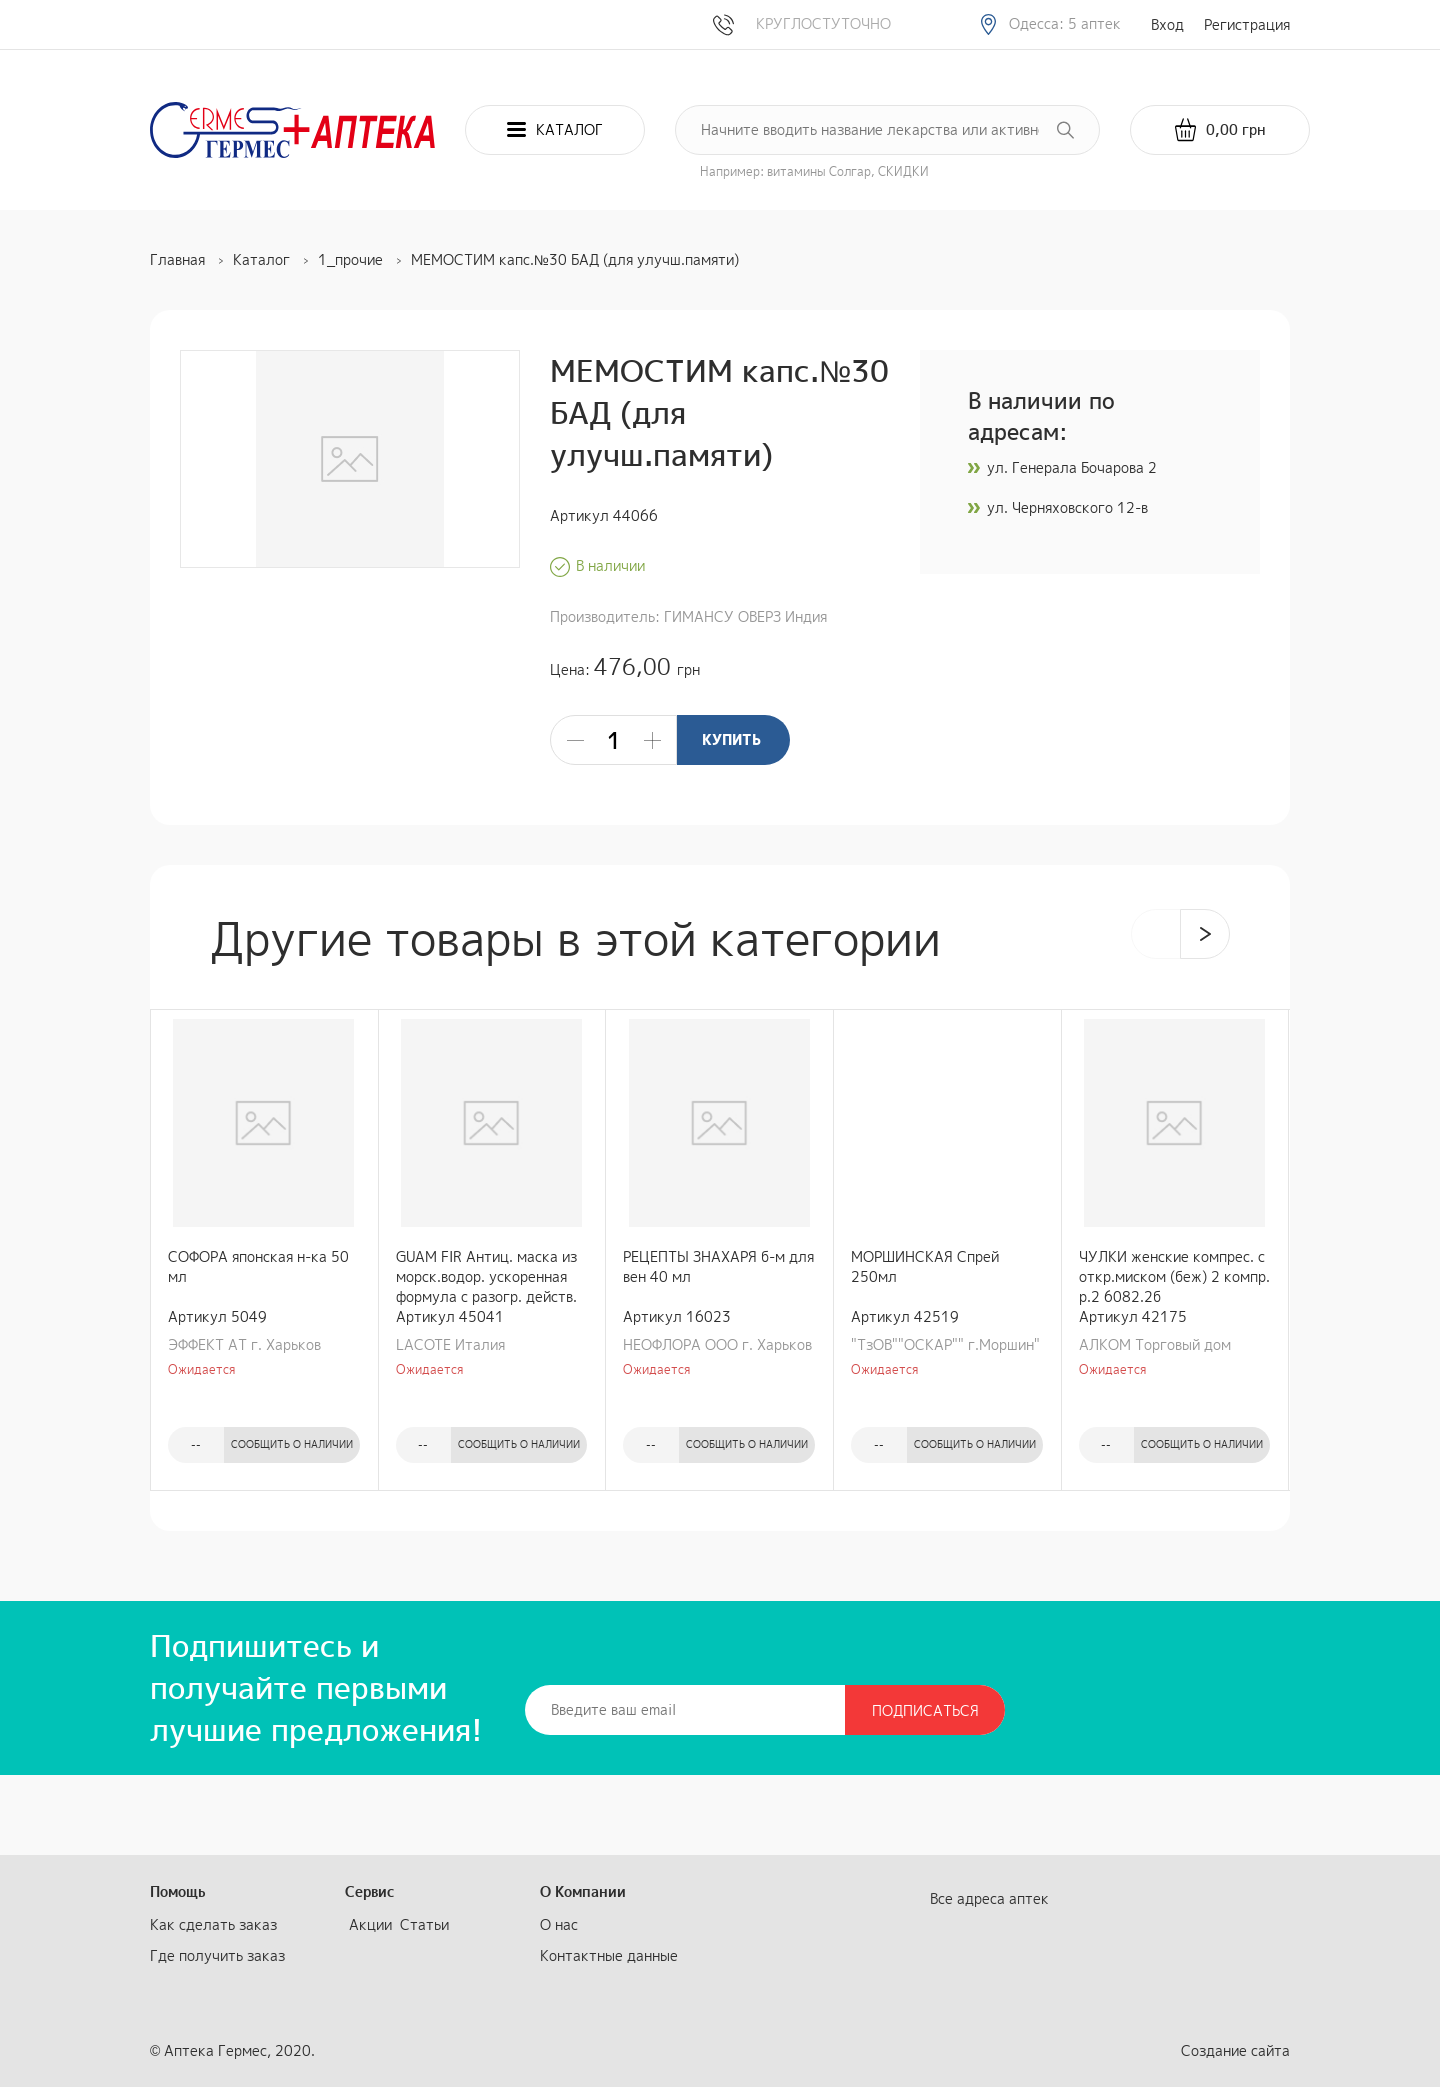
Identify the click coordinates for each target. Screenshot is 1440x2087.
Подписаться (925, 1710)
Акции (370, 1924)
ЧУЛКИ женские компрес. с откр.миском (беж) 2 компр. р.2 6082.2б (1174, 1276)
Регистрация (1247, 24)
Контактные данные (609, 1955)
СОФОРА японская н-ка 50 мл (258, 1266)
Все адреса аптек (989, 1898)
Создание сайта (1235, 2050)
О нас (559, 1924)
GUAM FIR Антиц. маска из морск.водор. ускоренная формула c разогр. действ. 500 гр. (486, 1277)
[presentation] (1156, 934)
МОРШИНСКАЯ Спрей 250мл (925, 1266)
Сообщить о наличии (292, 1444)
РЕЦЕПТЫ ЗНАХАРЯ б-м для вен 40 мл (718, 1266)
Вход (1167, 24)
